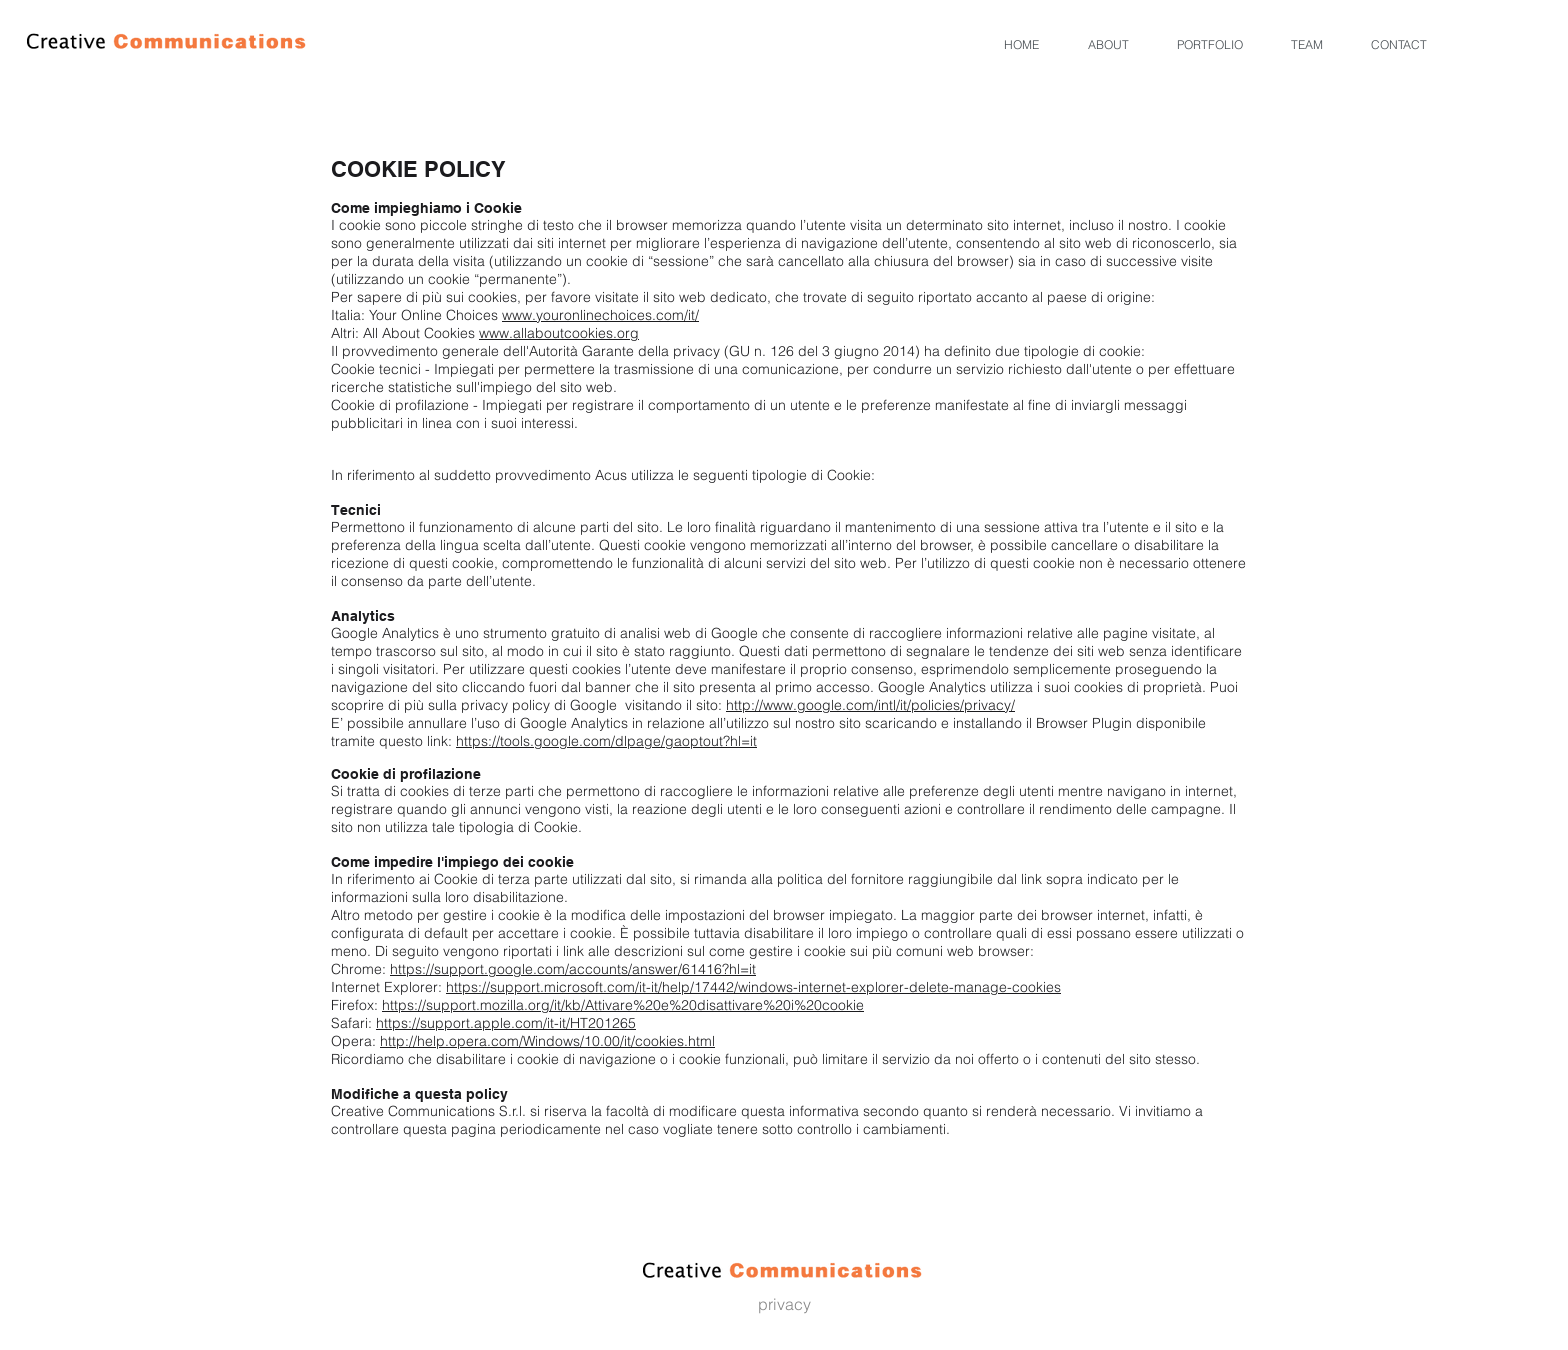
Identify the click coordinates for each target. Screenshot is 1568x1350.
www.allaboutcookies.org (559, 333)
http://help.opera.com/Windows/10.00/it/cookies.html (547, 1041)
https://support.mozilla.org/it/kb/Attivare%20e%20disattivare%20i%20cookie (623, 1005)
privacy (784, 1304)
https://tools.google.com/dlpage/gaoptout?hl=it (606, 741)
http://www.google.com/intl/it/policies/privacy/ (870, 705)
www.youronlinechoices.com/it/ (600, 315)
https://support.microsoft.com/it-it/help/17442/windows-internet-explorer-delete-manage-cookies (753, 987)
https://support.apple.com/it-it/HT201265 (506, 1023)
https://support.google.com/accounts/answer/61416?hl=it (573, 969)
